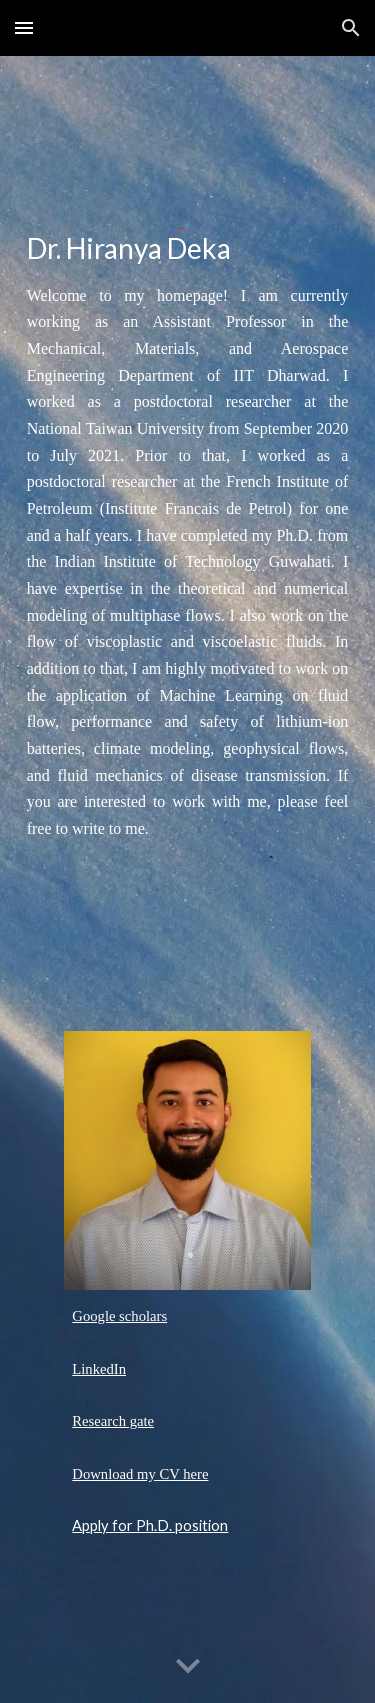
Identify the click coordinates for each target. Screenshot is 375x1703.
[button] (24, 27)
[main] (188, 251)
